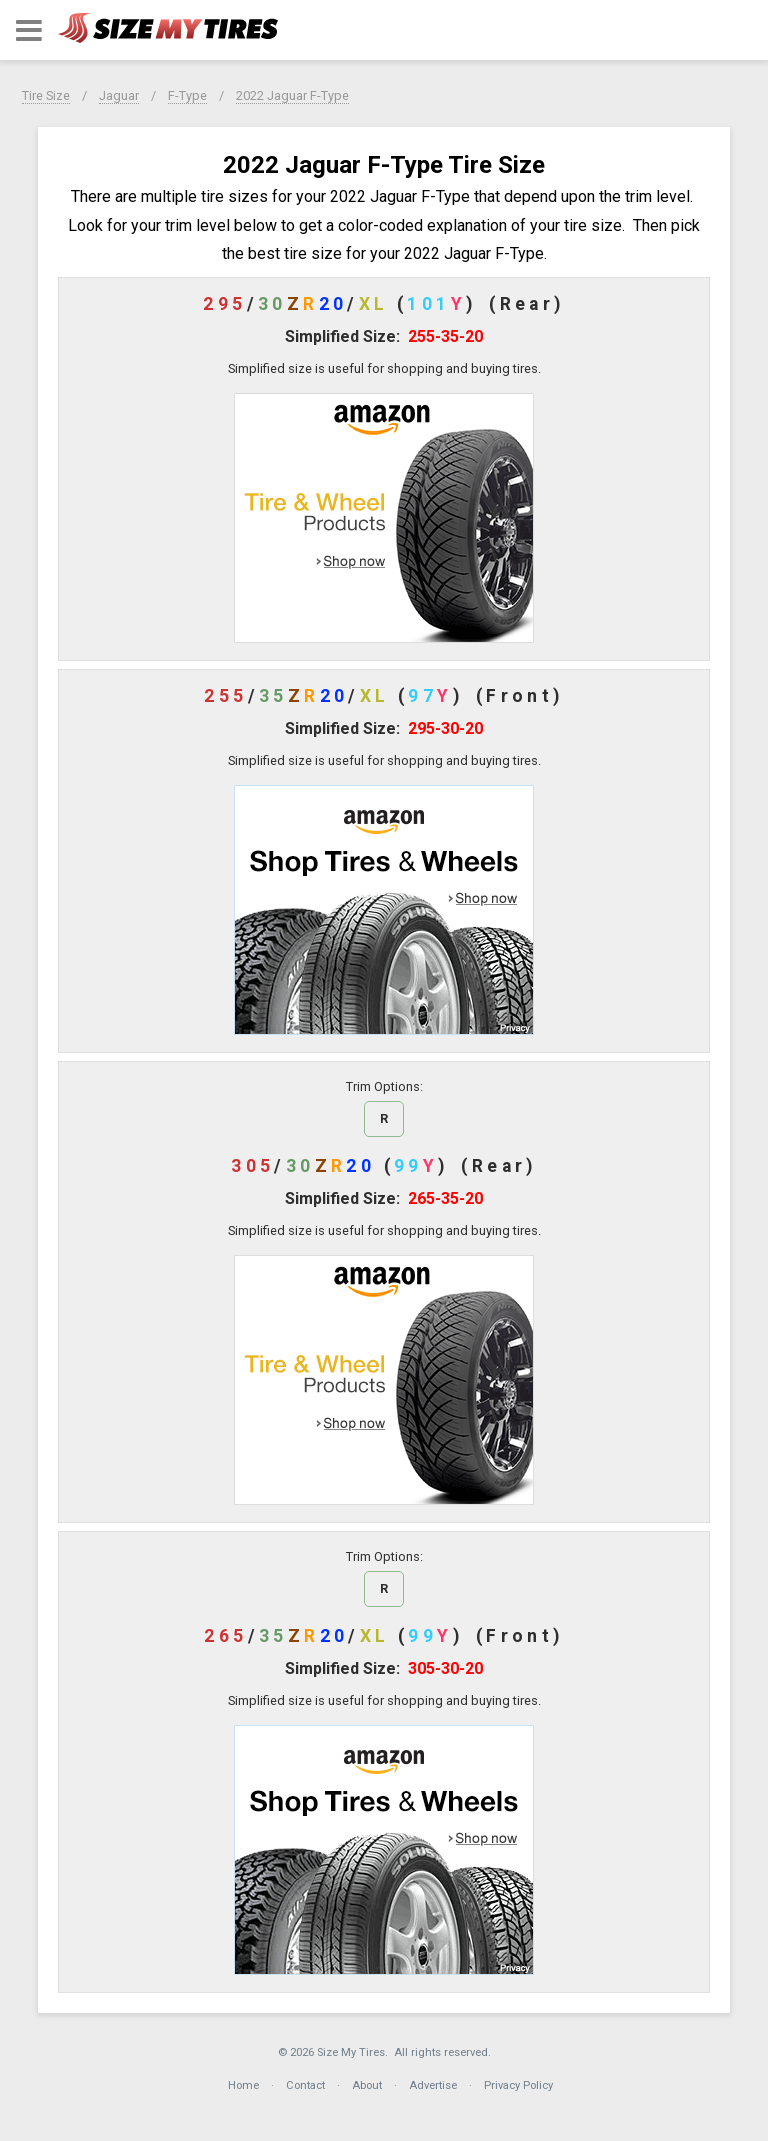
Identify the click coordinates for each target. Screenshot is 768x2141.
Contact (305, 2085)
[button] (29, 30)
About (367, 2085)
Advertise (433, 2085)
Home (243, 2085)
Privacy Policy (518, 2085)
